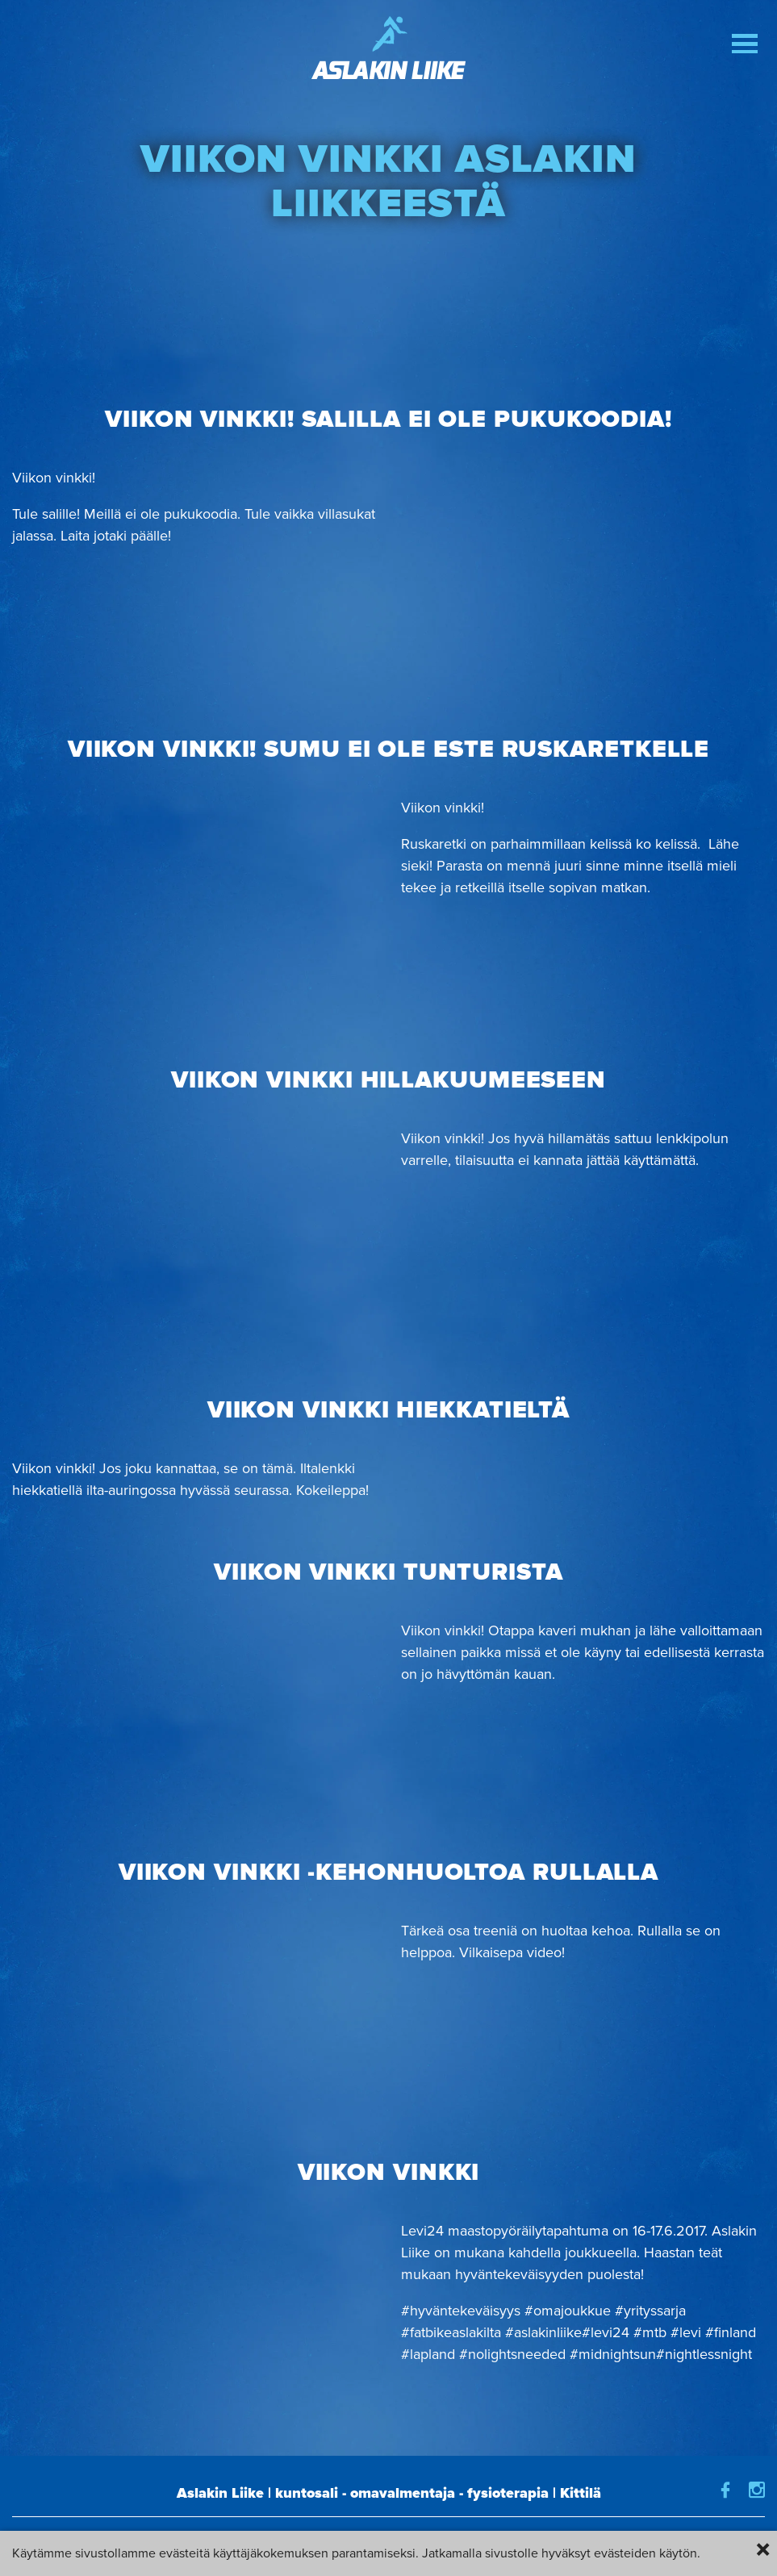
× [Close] (763, 2550)
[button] (744, 44)
